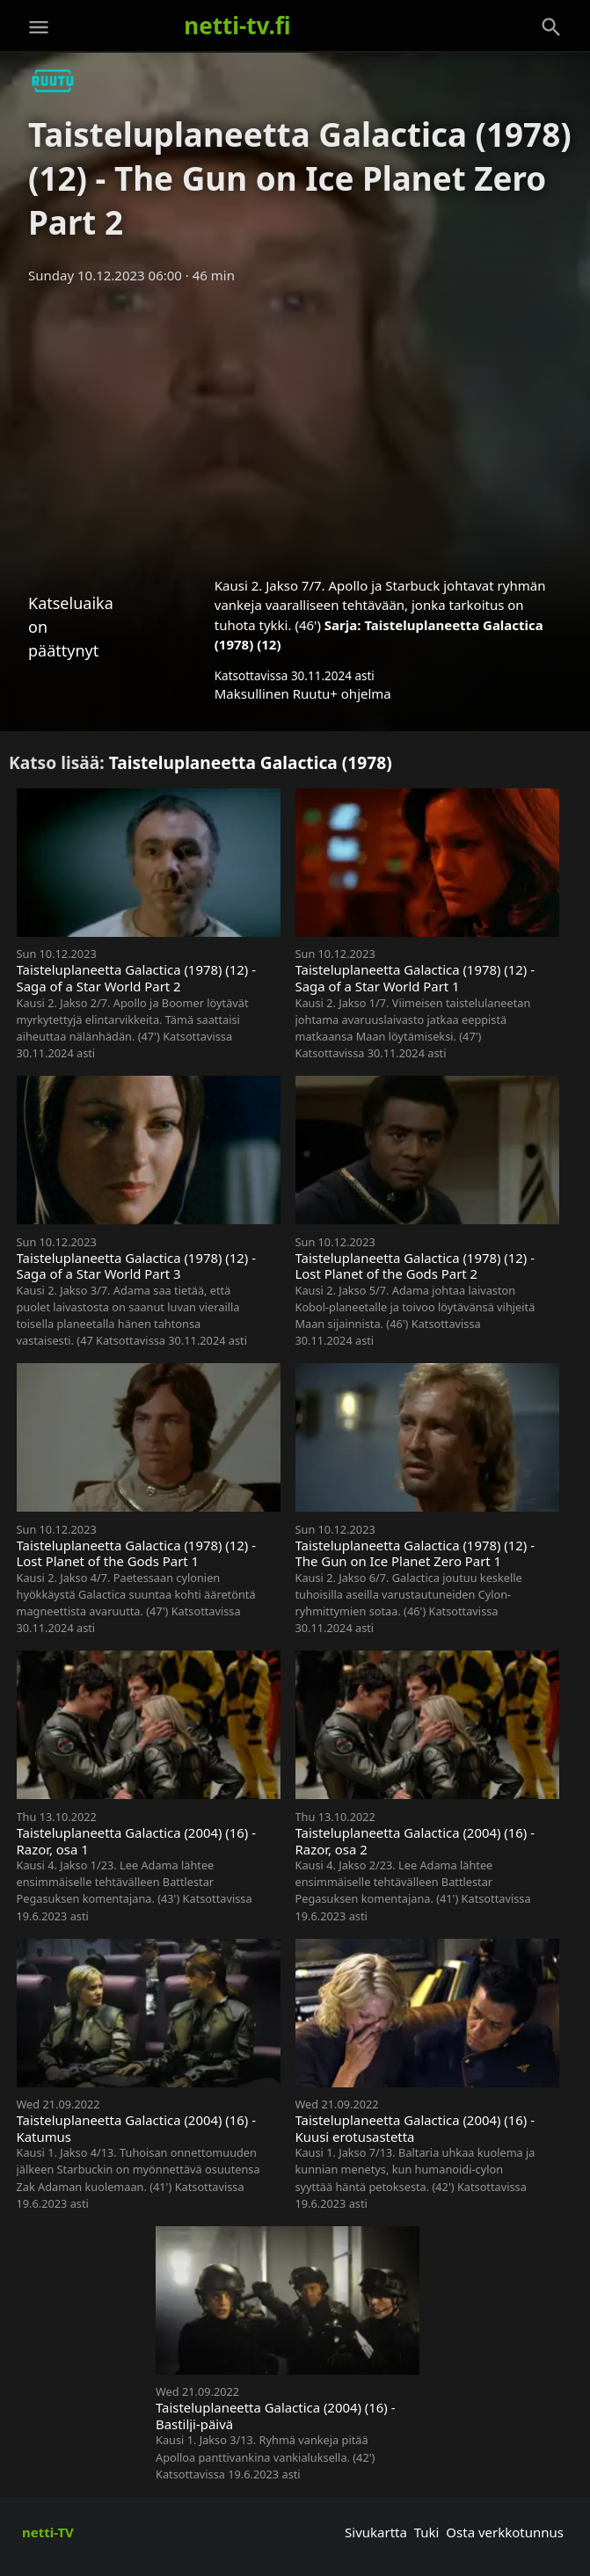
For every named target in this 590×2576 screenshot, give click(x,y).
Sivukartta (376, 2532)
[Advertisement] (295, 424)
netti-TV (48, 2532)
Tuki (427, 2532)
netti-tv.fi (237, 25)
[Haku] (551, 27)
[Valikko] (39, 27)
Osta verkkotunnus (505, 2532)
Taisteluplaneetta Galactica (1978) (250, 762)
